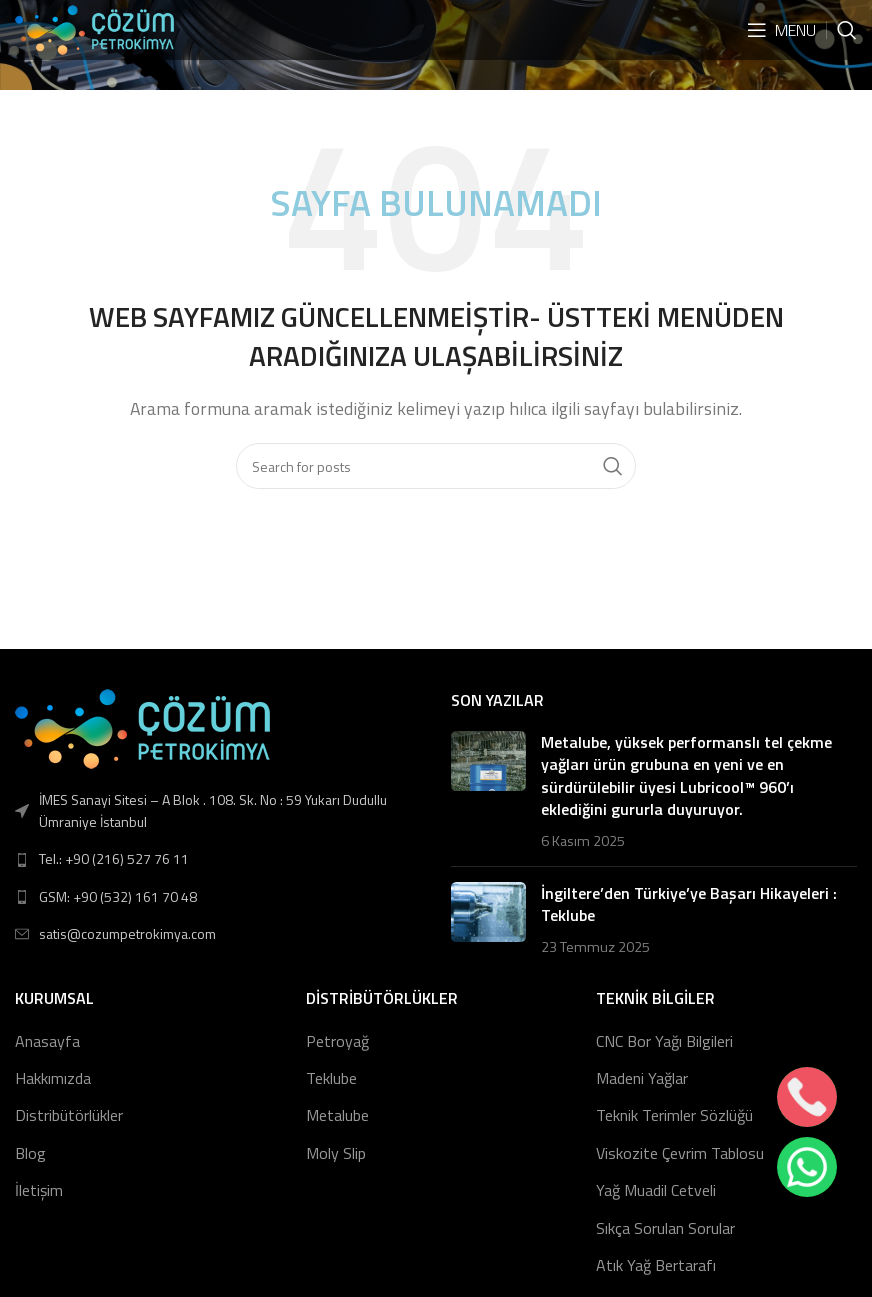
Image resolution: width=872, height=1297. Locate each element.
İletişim (39, 1190)
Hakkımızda (53, 1078)
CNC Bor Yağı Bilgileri (664, 1041)
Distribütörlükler (69, 1115)
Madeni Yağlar (642, 1078)
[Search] (847, 30)
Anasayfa (47, 1041)
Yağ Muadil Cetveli (656, 1190)
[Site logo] (94, 28)
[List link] (218, 859)
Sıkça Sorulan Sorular (665, 1228)
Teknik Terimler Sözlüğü (674, 1115)
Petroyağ (337, 1041)
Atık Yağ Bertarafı (656, 1265)
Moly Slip (336, 1153)
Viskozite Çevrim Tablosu (680, 1153)
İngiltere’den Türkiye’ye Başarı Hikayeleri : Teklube (689, 904)
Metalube (337, 1115)
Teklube (331, 1078)
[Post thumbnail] (488, 791)
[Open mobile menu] (781, 30)
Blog (30, 1153)
